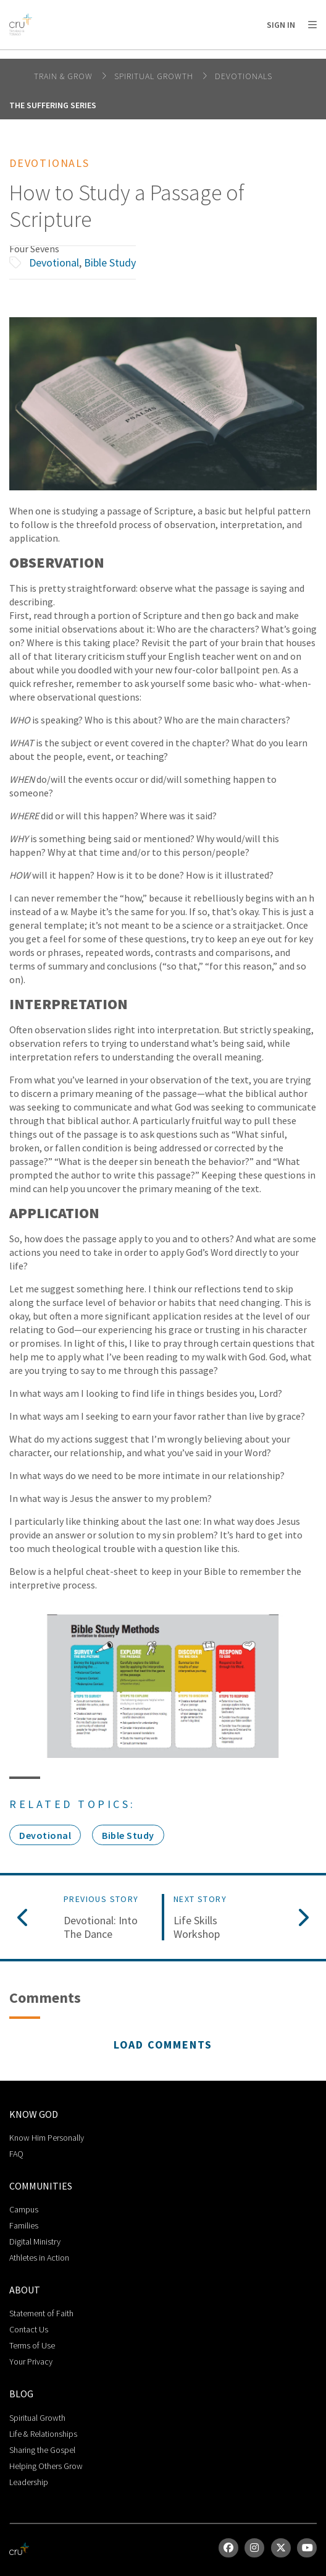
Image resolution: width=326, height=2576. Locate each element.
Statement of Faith (41, 2313)
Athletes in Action (39, 2257)
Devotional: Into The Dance (101, 1927)
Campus (23, 2209)
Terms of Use (32, 2345)
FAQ (16, 2153)
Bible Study (110, 262)
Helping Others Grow (46, 2466)
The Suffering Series (52, 105)
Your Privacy (30, 2361)
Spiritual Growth (155, 76)
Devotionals (243, 76)
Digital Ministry (35, 2241)
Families (23, 2225)
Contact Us (28, 2329)
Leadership (28, 2482)
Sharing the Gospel (42, 2449)
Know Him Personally (46, 2137)
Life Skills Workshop (196, 1927)
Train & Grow (64, 76)
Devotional (54, 262)
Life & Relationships (43, 2433)
